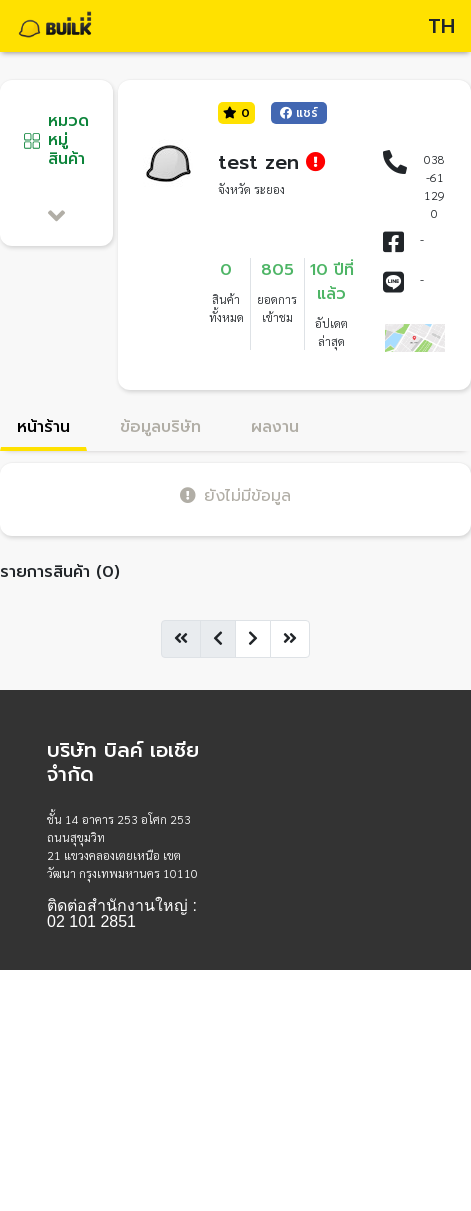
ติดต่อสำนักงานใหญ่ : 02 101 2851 (122, 914)
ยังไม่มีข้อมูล (235, 495)
